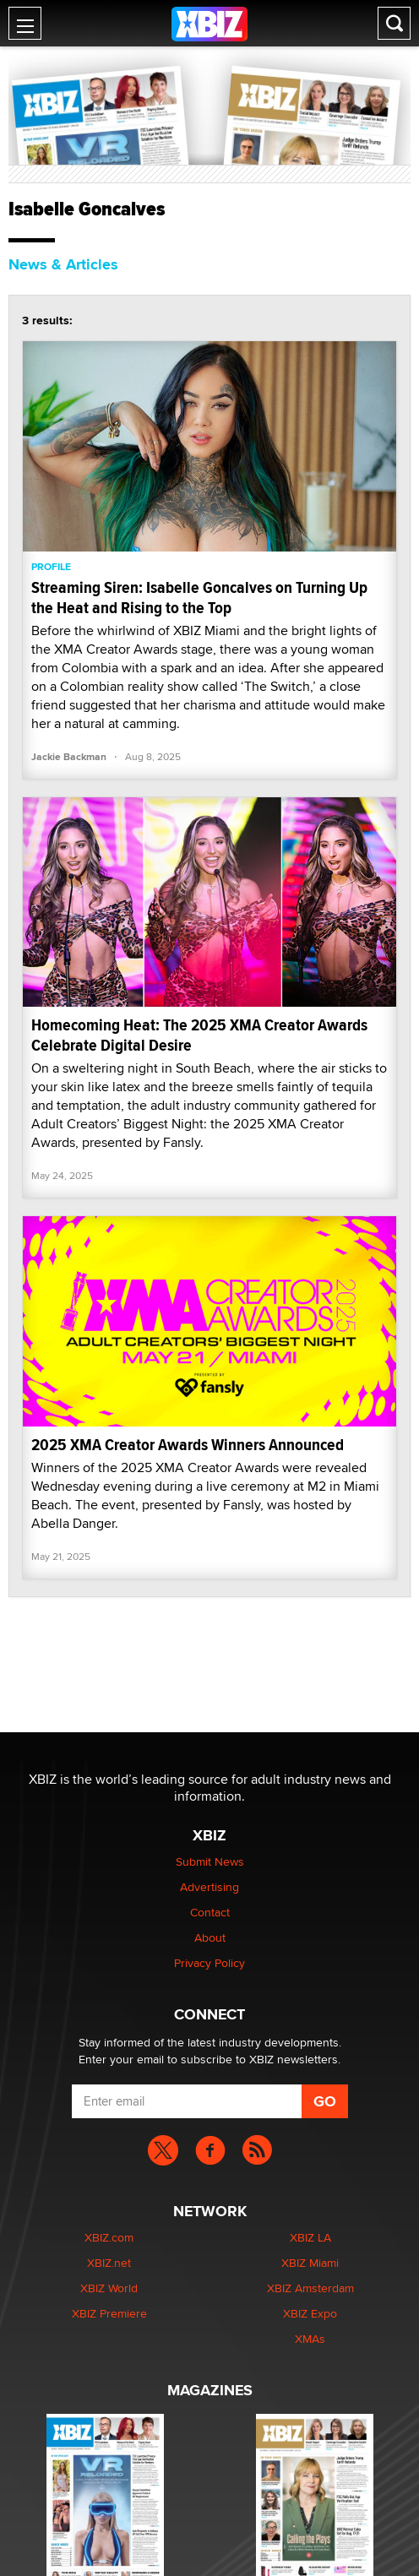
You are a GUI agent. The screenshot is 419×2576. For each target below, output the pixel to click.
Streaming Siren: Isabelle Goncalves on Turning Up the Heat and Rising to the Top (199, 597)
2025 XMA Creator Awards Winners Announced (187, 1444)
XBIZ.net (109, 2262)
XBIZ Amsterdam (310, 2288)
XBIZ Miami (310, 2262)
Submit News (210, 1861)
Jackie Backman (68, 757)
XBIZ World (109, 2288)
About (210, 1937)
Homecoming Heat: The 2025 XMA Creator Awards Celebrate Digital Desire (199, 1035)
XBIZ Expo (310, 2313)
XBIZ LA (310, 2237)
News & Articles (63, 264)
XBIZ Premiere (109, 2313)
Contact (210, 1912)
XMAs (310, 2338)
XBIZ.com (108, 2237)
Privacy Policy (209, 1962)
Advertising (209, 1886)
